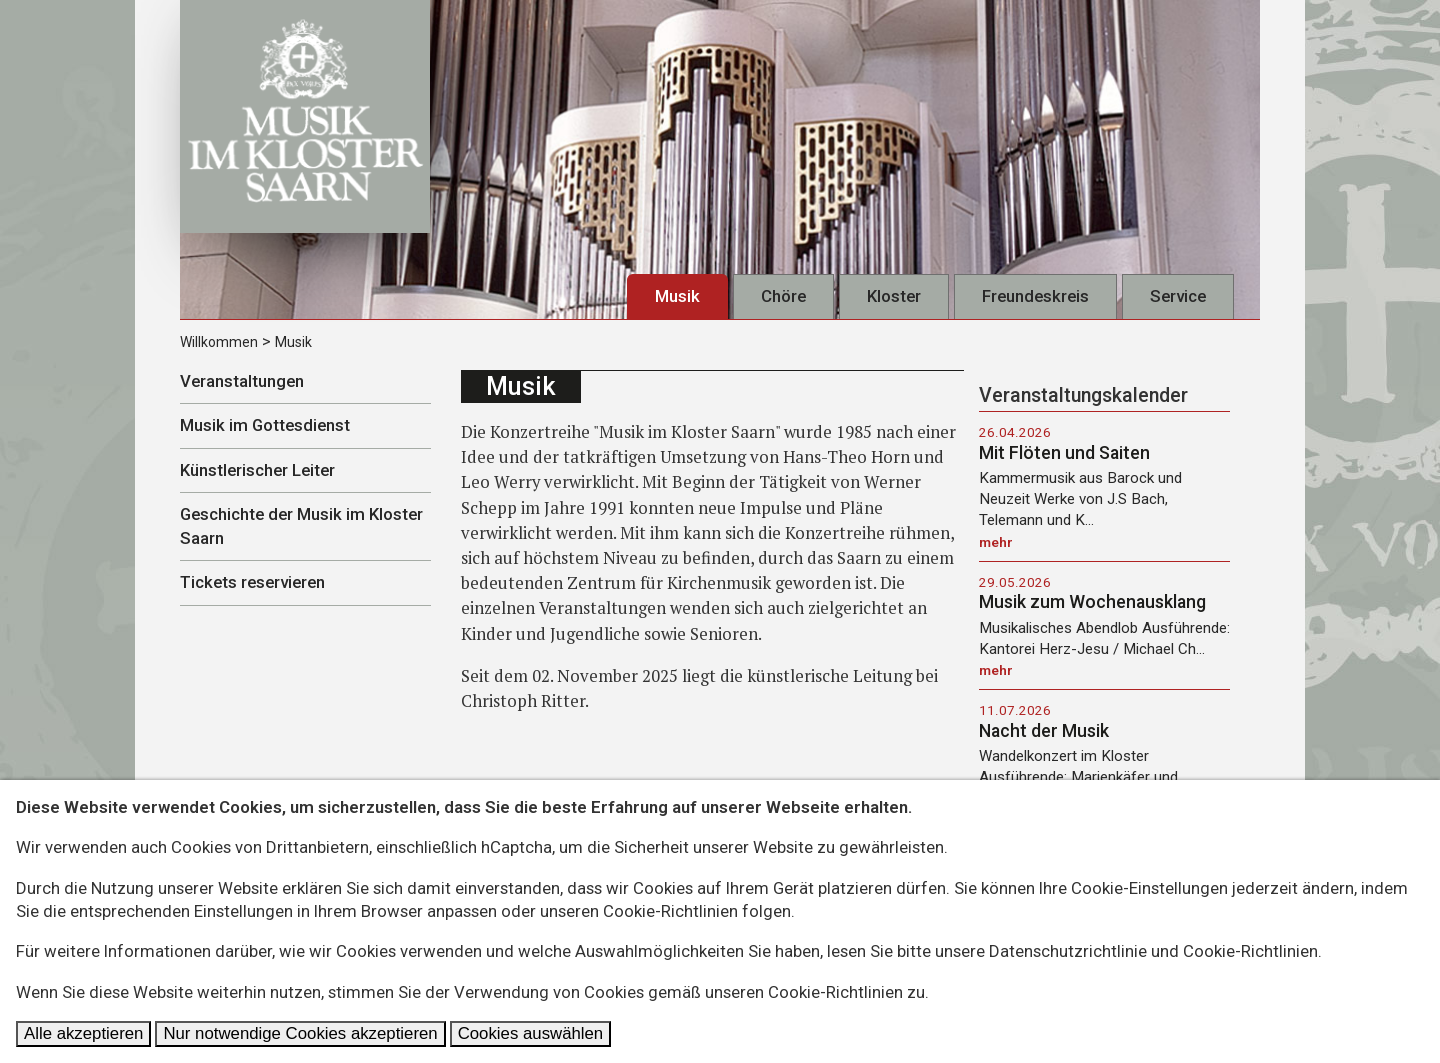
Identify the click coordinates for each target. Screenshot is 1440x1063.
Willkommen (219, 342)
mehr (996, 542)
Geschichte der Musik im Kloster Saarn (301, 526)
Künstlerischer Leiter (257, 470)
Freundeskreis (1035, 296)
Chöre (783, 296)
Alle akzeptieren (83, 1033)
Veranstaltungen (242, 381)
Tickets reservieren (252, 582)
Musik (677, 296)
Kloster (894, 296)
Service (1178, 296)
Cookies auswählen (531, 1033)
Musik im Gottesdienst (265, 425)
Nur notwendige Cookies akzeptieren (300, 1033)
